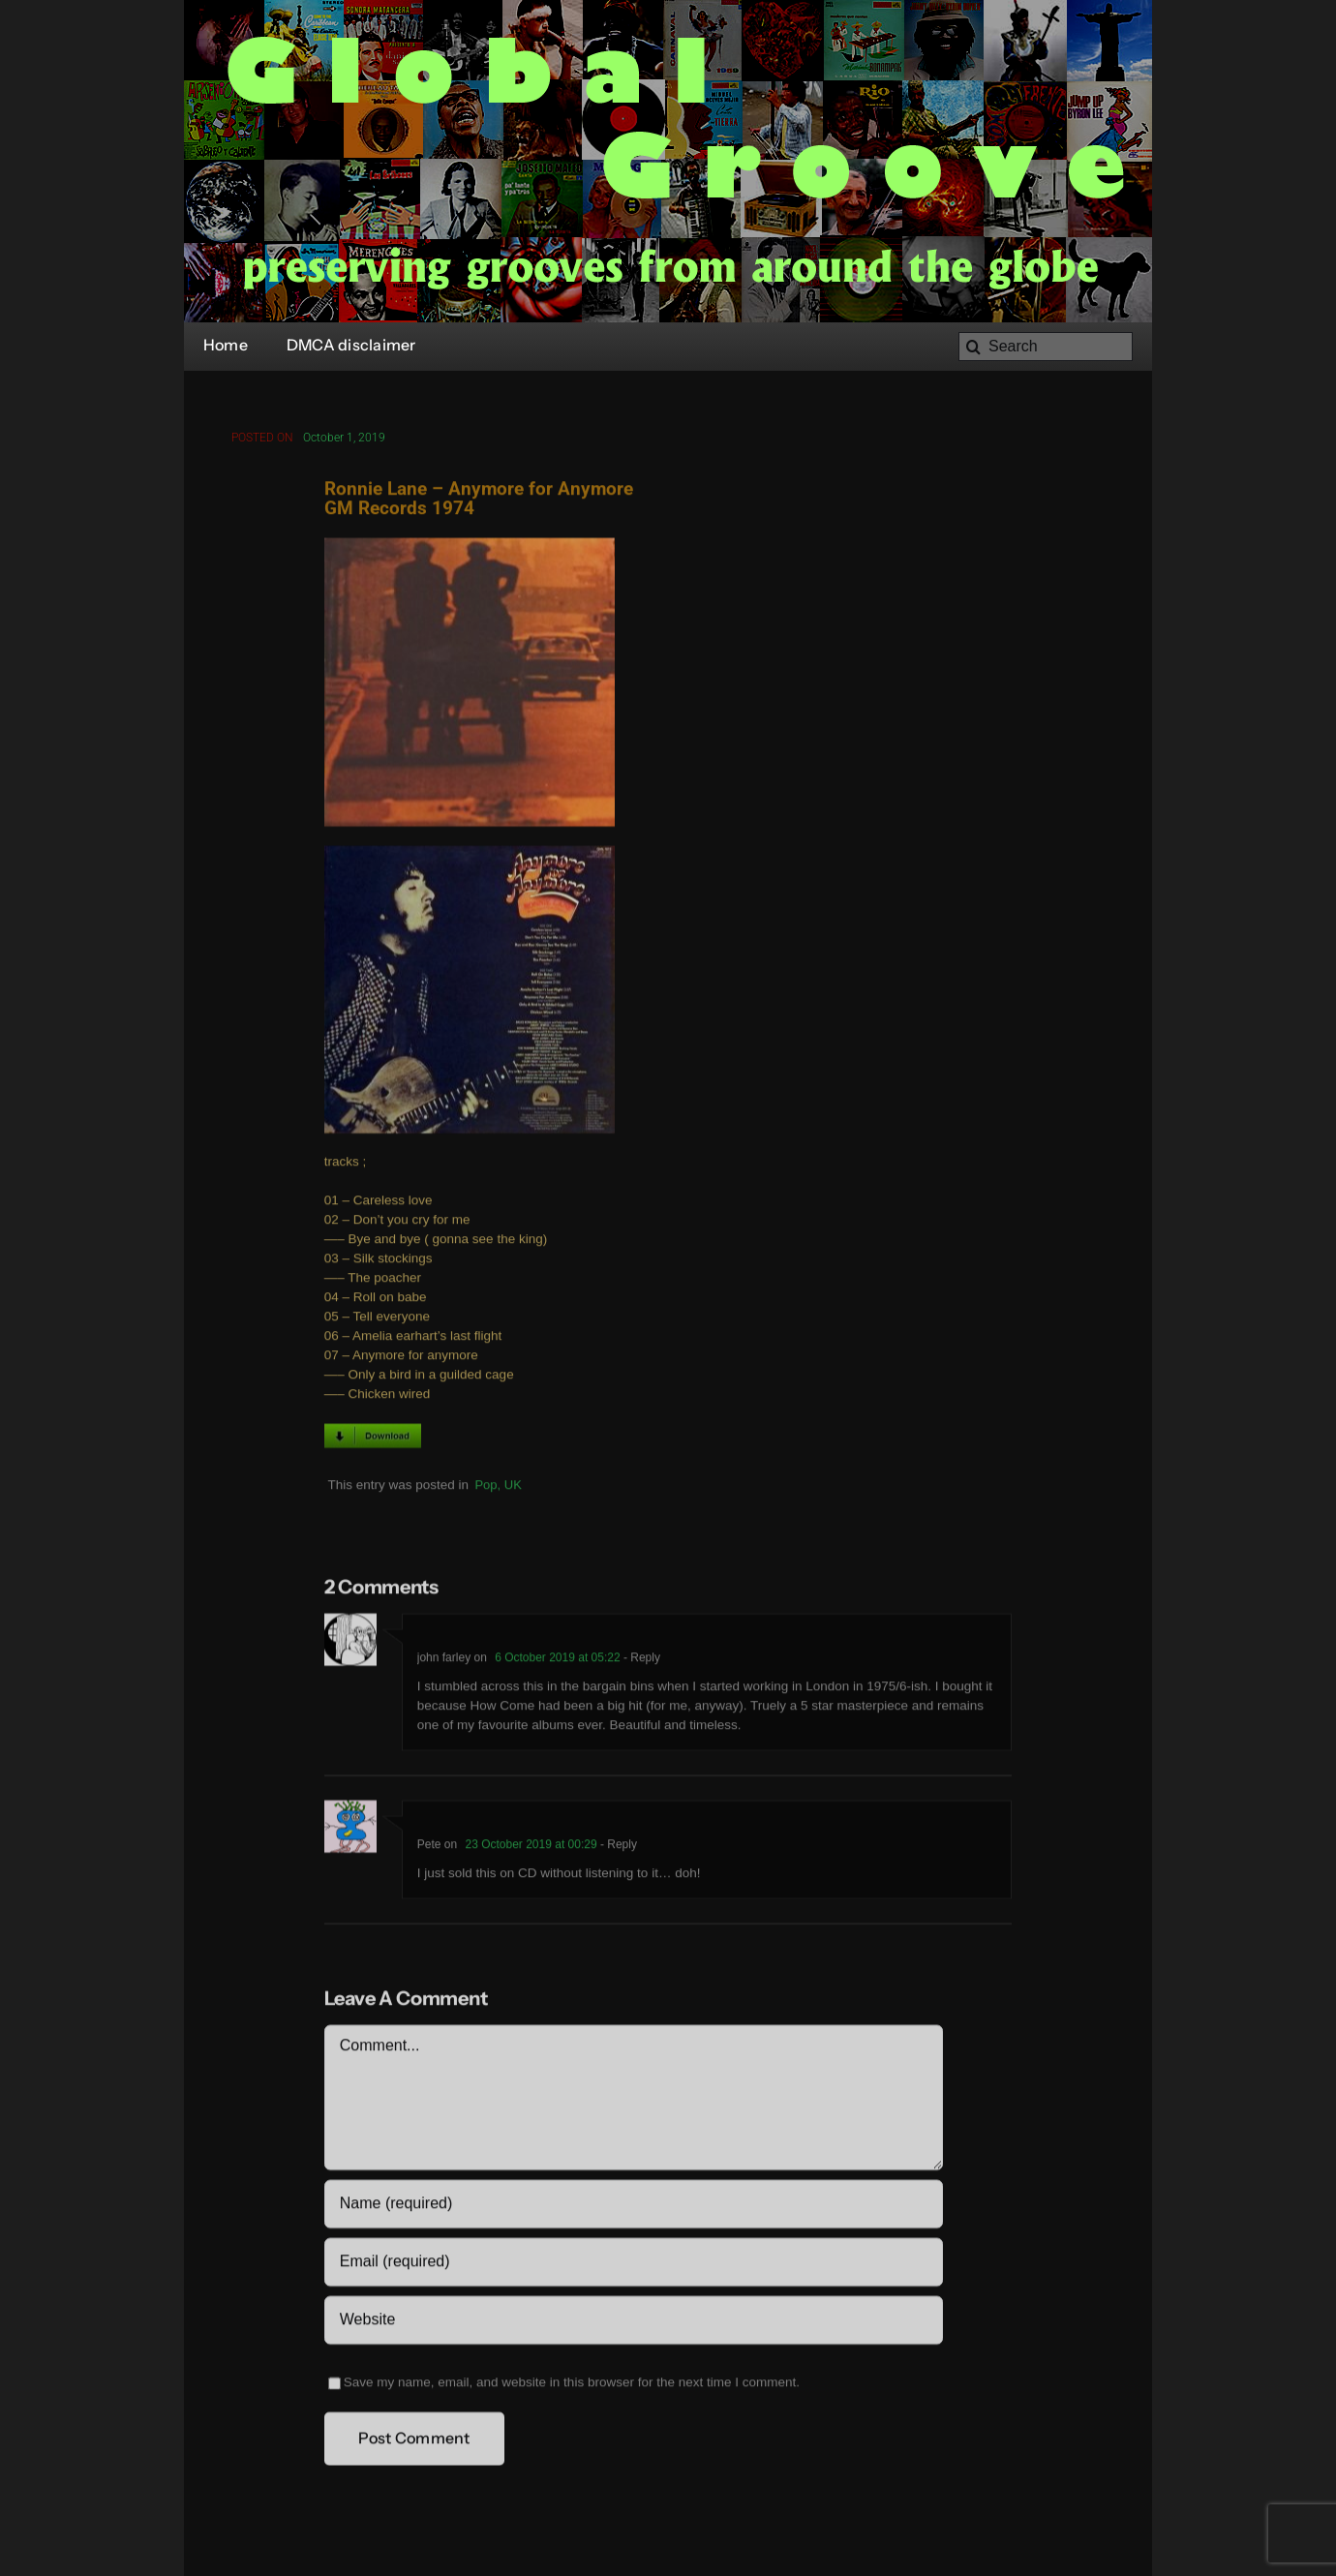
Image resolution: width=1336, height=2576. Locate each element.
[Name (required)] (633, 2206)
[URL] (633, 2322)
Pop (485, 1487)
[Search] (1045, 346)
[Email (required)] (633, 2264)
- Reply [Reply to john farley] (640, 1660)
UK (513, 1487)
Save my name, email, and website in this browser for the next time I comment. (572, 2385)
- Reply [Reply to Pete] (617, 1847)
